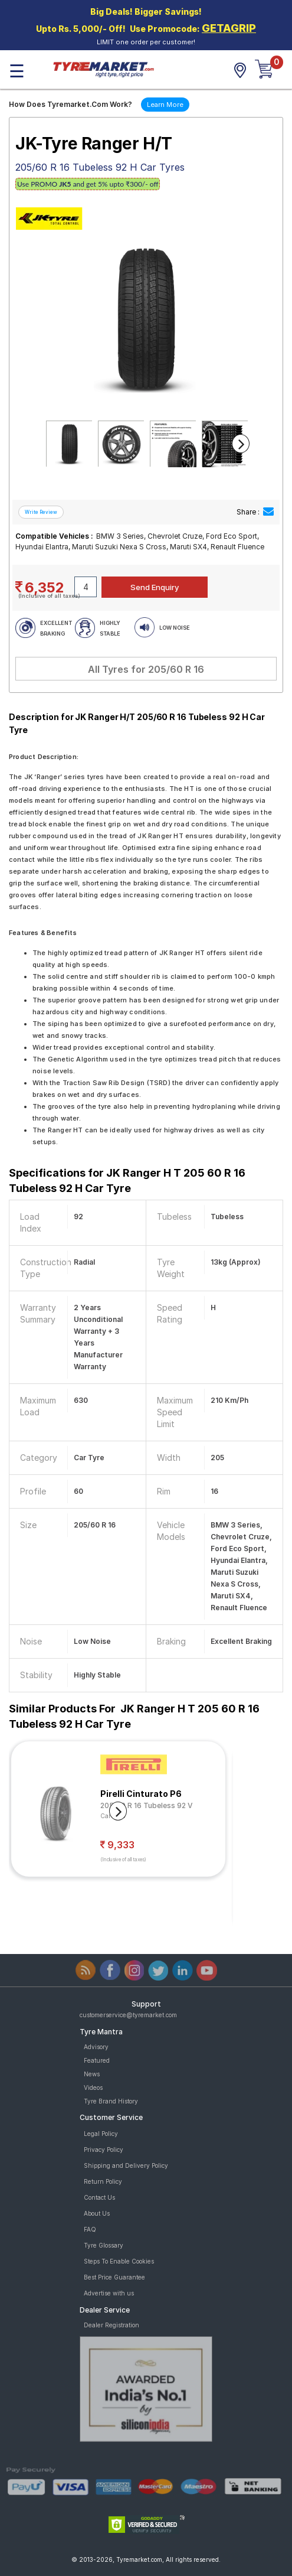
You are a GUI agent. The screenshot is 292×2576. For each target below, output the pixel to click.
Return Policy (103, 2181)
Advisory (96, 2046)
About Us (97, 2213)
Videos (93, 2087)
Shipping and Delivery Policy (126, 2165)
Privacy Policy (103, 2149)
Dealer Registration (111, 2325)
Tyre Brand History (111, 2101)
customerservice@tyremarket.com (128, 2014)
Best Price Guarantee (114, 2277)
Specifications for (127, 1180)
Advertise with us (109, 2293)
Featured (97, 2060)
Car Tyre (113, 1815)
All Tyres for (146, 669)
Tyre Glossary (103, 2245)
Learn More (165, 104)
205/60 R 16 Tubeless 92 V (146, 1805)
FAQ (90, 2229)
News (92, 2073)
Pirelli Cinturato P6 (141, 1794)
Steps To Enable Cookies (119, 2261)
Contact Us (99, 2197)
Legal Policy (101, 2133)
